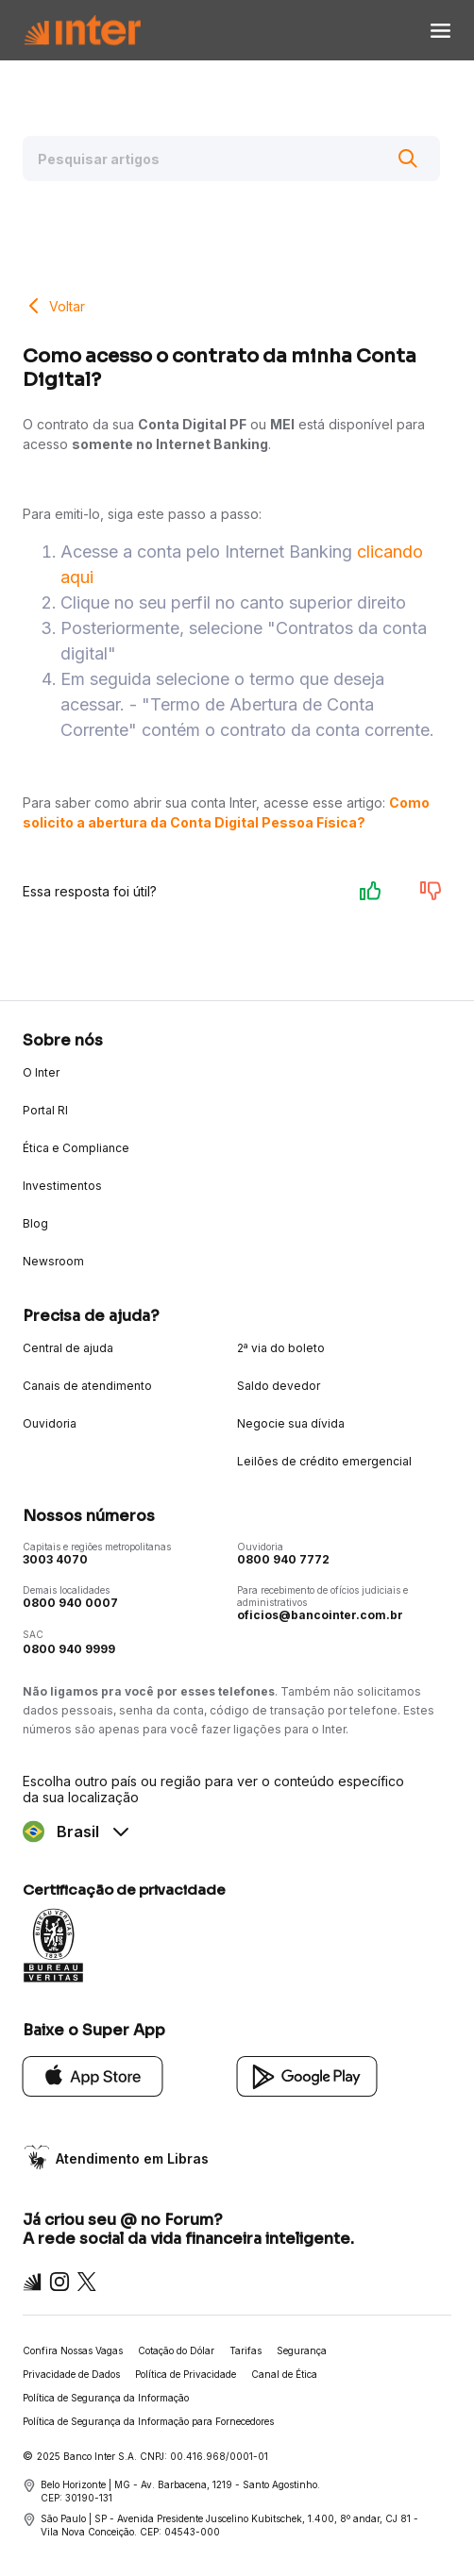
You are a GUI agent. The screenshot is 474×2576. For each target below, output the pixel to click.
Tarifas (245, 2350)
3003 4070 (55, 1559)
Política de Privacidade (185, 2374)
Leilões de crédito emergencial (324, 1461)
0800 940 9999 (69, 1649)
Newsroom (53, 1261)
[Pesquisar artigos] (231, 158)
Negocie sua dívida (291, 1423)
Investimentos (62, 1186)
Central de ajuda (68, 1348)
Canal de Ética (284, 2374)
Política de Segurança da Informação (106, 2397)
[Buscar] (408, 158)
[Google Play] (307, 2075)
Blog (35, 1223)
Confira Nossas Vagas (73, 2350)
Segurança (302, 2350)
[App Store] (93, 2075)
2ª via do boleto (281, 1348)
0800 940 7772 (283, 1559)
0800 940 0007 (70, 1603)
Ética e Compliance (76, 1148)
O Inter (41, 1072)
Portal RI (45, 1110)
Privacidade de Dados (71, 2374)
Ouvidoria (49, 1423)
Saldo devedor (278, 1386)
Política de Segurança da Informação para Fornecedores (148, 2421)
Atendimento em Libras (132, 2158)
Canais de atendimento (87, 1386)
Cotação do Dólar (176, 2350)
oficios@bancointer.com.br (320, 1615)
